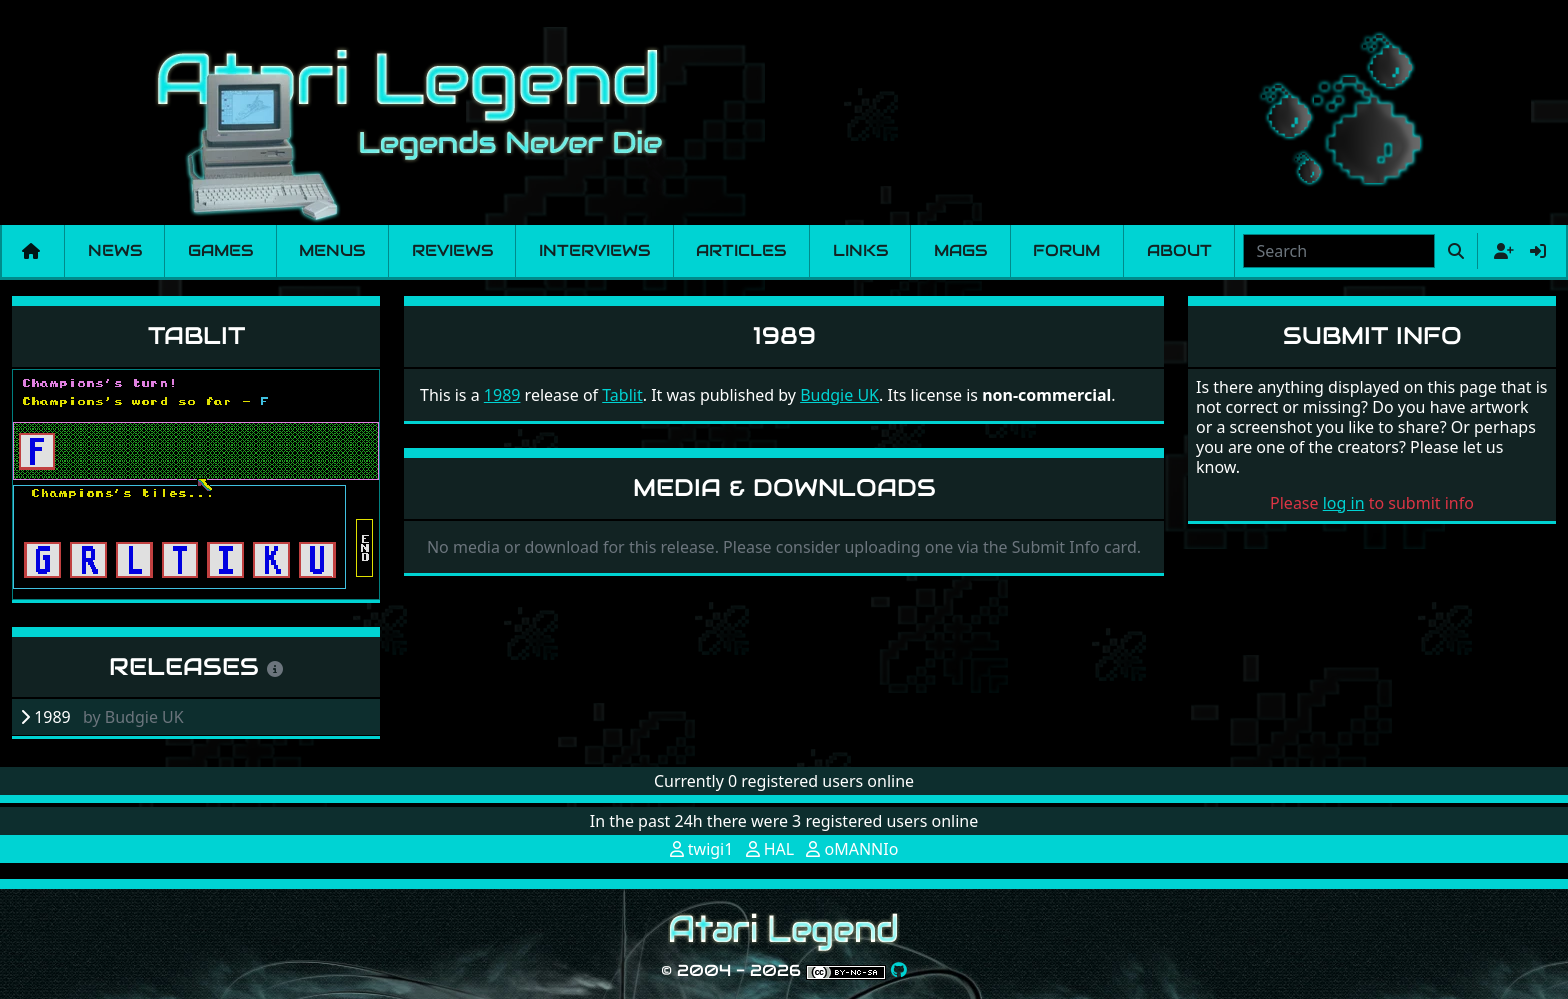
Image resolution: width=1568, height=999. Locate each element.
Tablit (196, 335)
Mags (960, 250)
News (115, 250)
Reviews (452, 250)
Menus (332, 250)
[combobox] (1339, 251)
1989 (502, 395)
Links (860, 250)
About (1179, 250)
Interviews (594, 250)
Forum (1066, 250)
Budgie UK (839, 395)
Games (220, 250)
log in (1344, 503)
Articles (741, 250)
